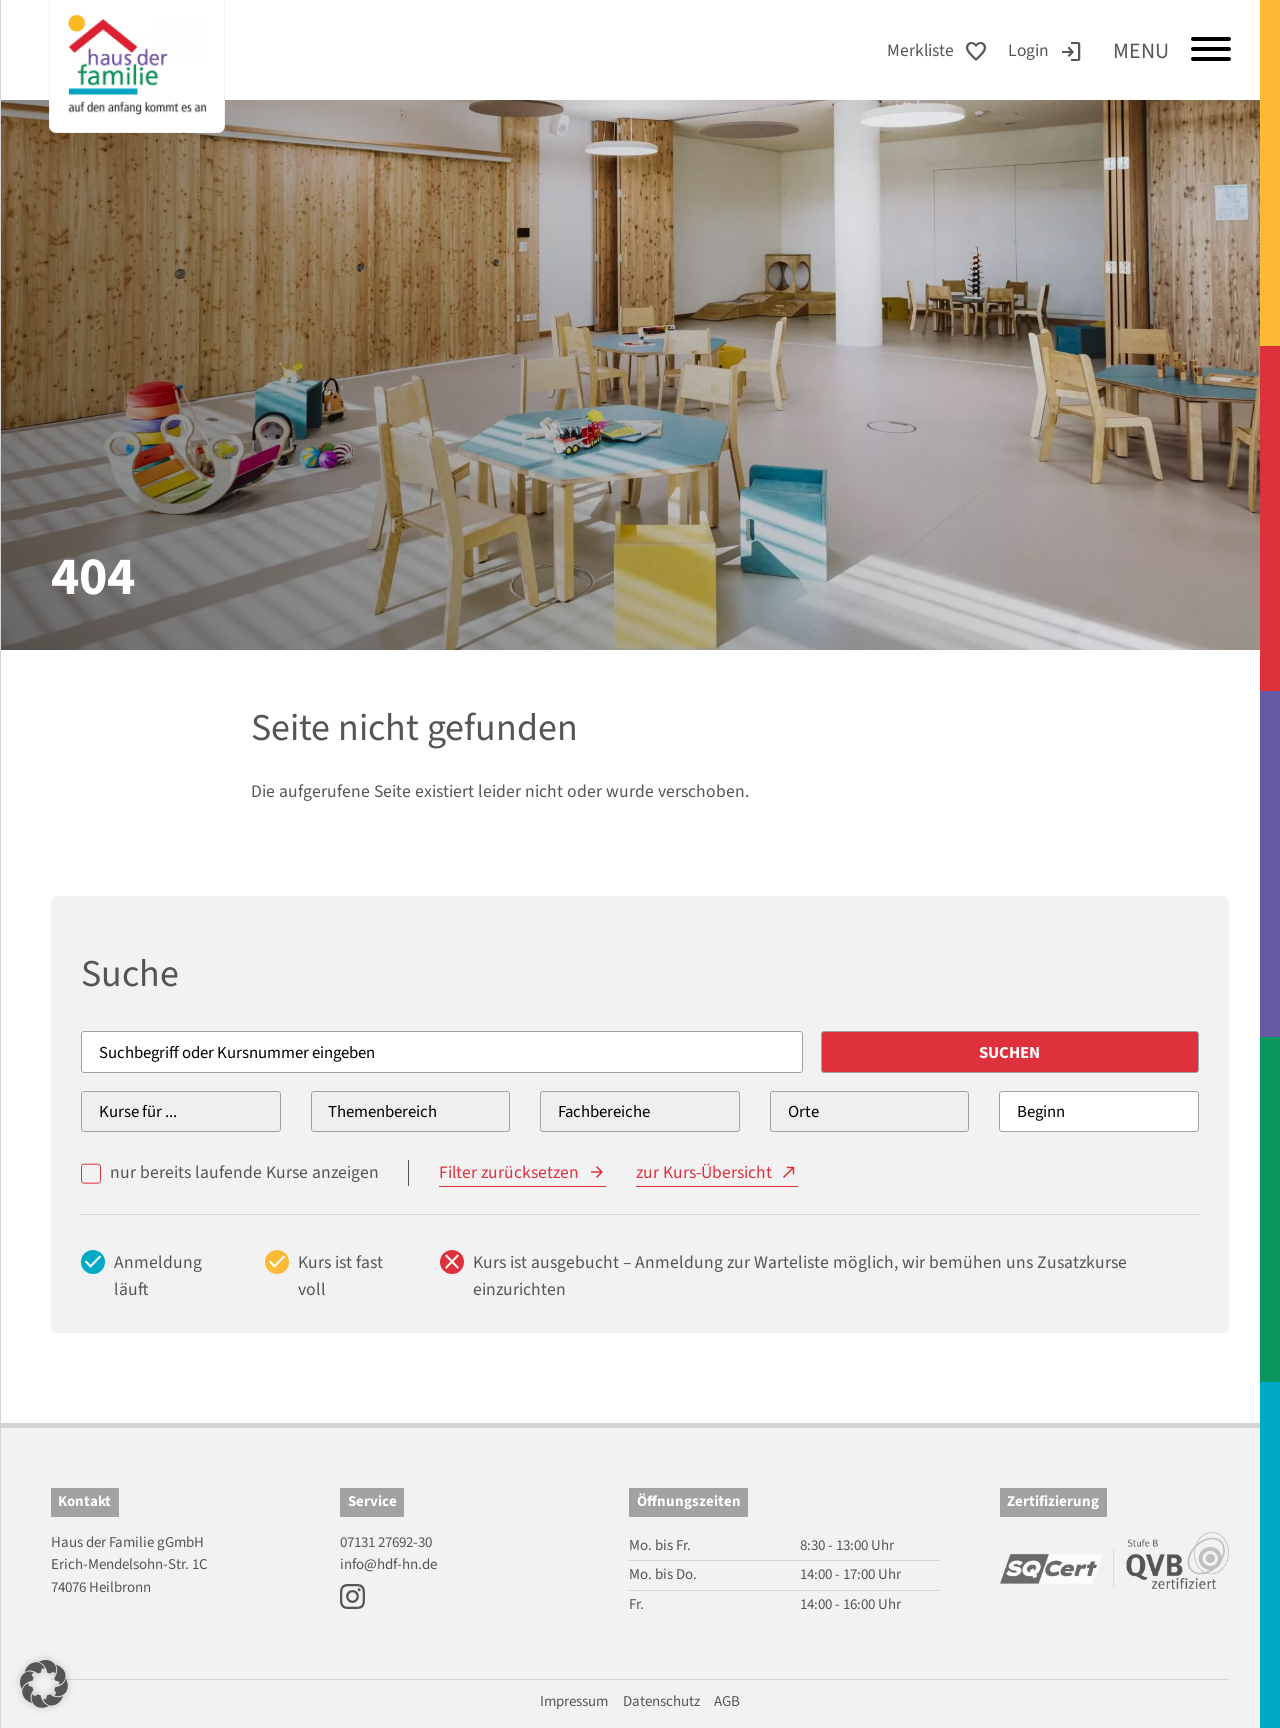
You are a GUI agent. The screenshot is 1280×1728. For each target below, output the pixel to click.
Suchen (1031, 1053)
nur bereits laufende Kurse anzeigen (244, 1172)
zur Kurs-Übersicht (705, 1172)
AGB (727, 1701)
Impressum (574, 1701)
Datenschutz (661, 1701)
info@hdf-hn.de (388, 1564)
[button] (44, 1684)
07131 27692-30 (386, 1542)
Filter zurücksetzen (509, 1172)
